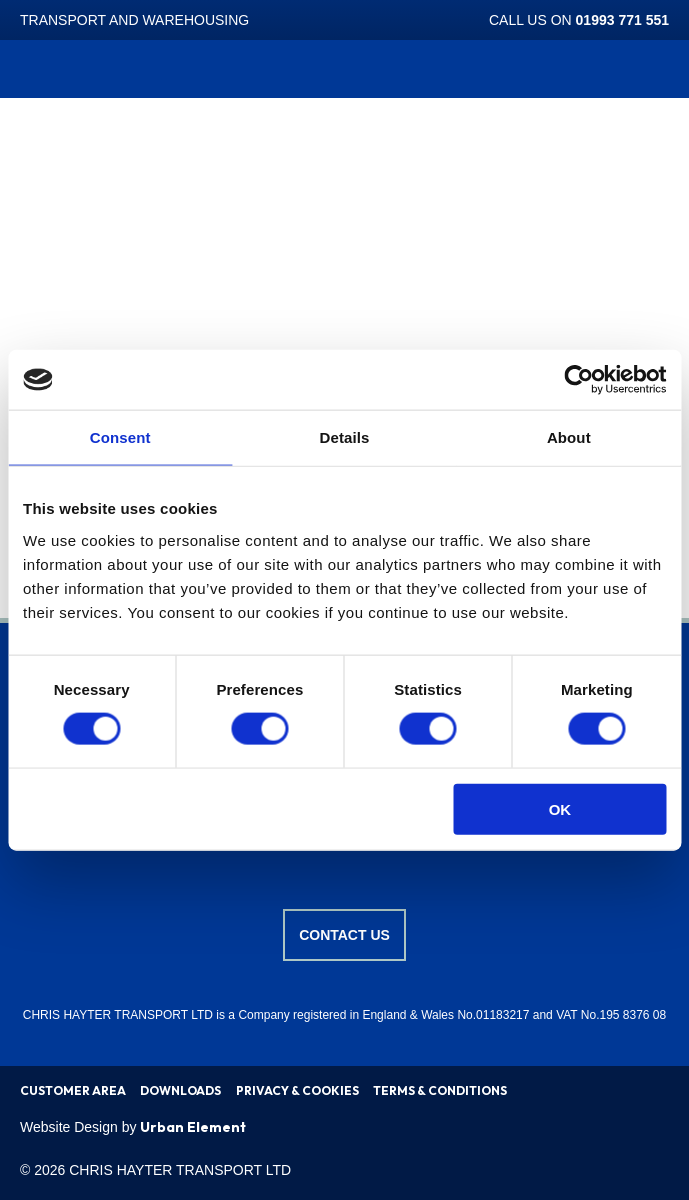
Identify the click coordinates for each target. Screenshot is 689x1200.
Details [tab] (345, 437)
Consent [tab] (120, 437)
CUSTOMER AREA (73, 1090)
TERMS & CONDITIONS (440, 1090)
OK (560, 808)
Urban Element (193, 1127)
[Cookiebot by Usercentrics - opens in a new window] (578, 380)
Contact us (344, 935)
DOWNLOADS (180, 1090)
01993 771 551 (622, 20)
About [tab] (569, 437)
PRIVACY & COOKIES (297, 1090)
